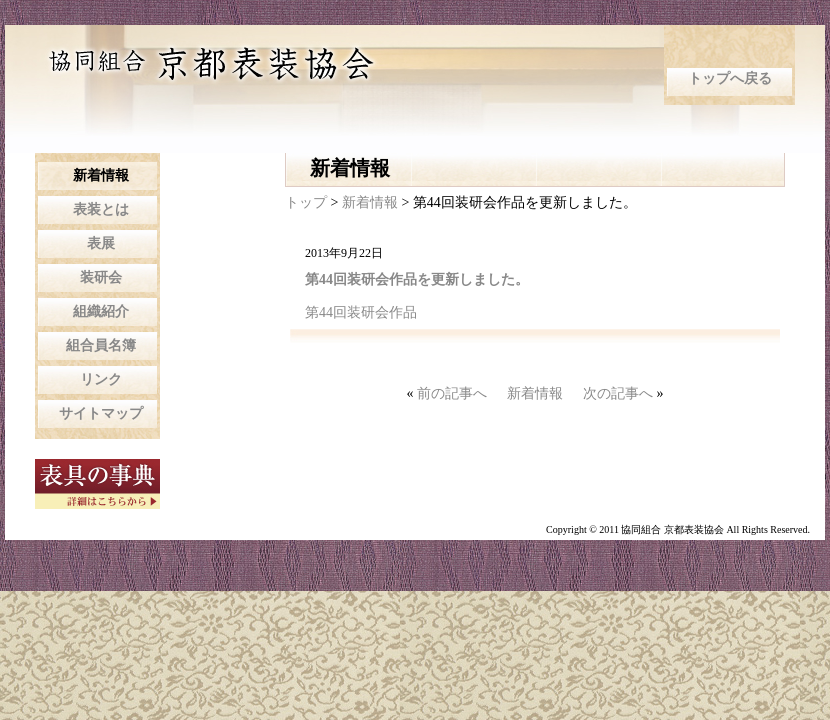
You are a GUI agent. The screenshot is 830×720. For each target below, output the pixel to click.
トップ (306, 202)
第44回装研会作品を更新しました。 (417, 279)
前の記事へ (452, 393)
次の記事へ (618, 393)
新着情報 (372, 202)
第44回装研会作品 (361, 312)
